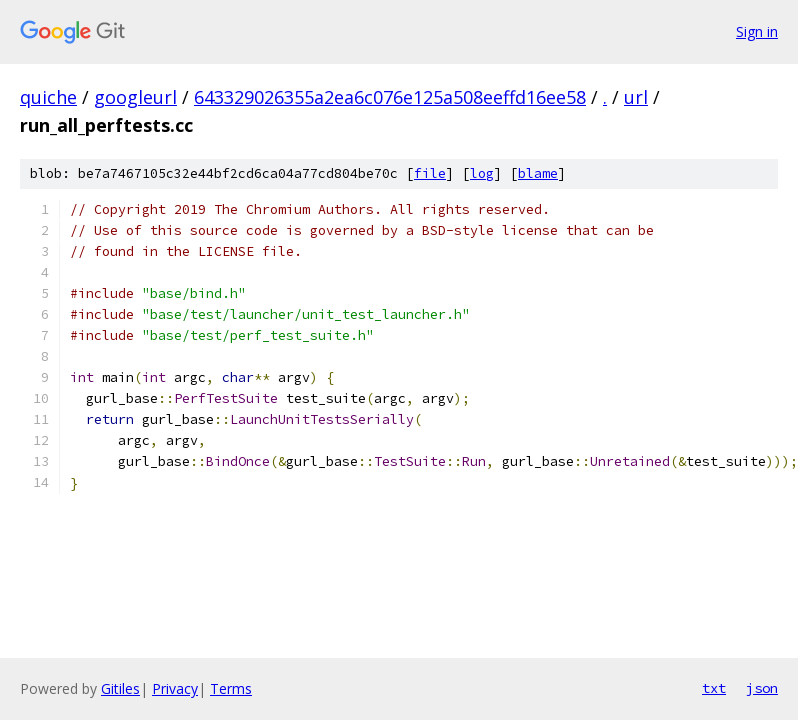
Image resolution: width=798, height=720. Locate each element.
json (762, 688)
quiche (48, 97)
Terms (231, 688)
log (482, 173)
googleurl (135, 97)
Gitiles (120, 688)
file (430, 173)
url (636, 97)
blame (538, 173)
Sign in (757, 31)
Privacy (175, 688)
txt (714, 688)
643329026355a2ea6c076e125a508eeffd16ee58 (390, 97)
